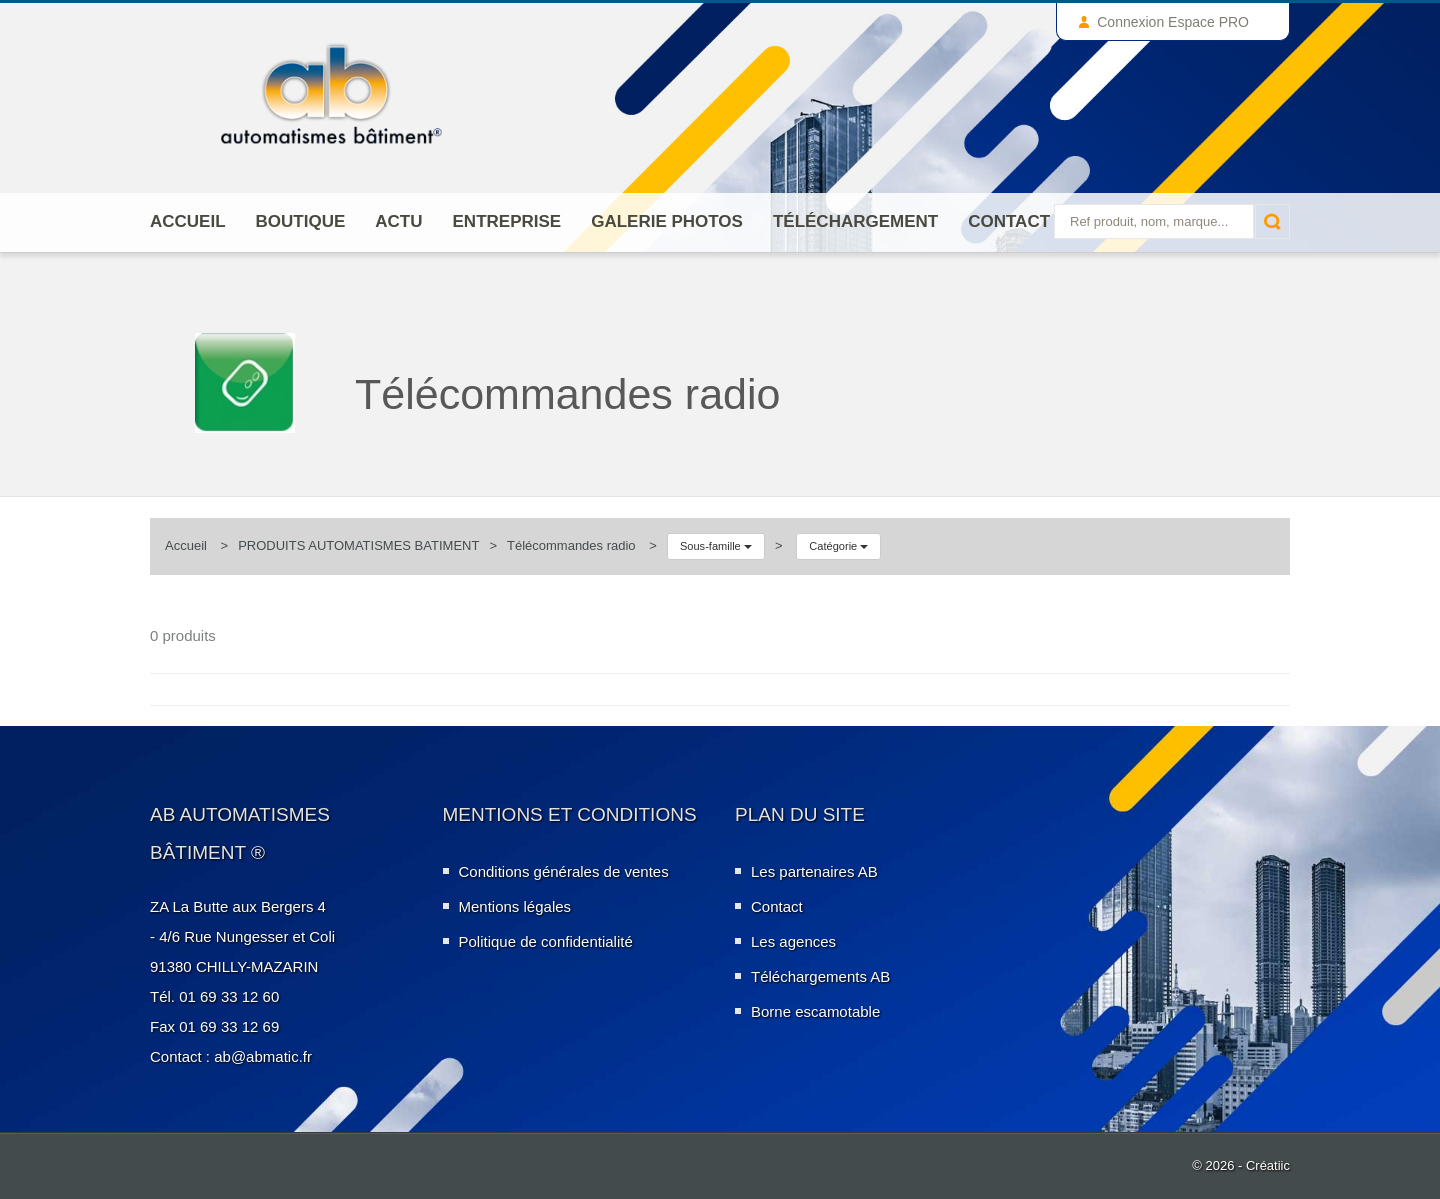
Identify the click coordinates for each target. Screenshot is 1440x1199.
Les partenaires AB (814, 871)
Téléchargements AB (820, 976)
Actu (398, 221)
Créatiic (1268, 1165)
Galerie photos (667, 221)
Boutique (301, 221)
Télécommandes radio (571, 545)
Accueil (188, 221)
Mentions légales (515, 906)
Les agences (793, 941)
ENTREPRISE (507, 221)
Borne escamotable (815, 1011)
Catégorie (838, 546)
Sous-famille (716, 546)
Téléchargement (855, 221)
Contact (1009, 221)
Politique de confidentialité (546, 941)
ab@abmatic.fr (263, 1056)
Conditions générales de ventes (564, 871)
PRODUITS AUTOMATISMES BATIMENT (358, 545)
